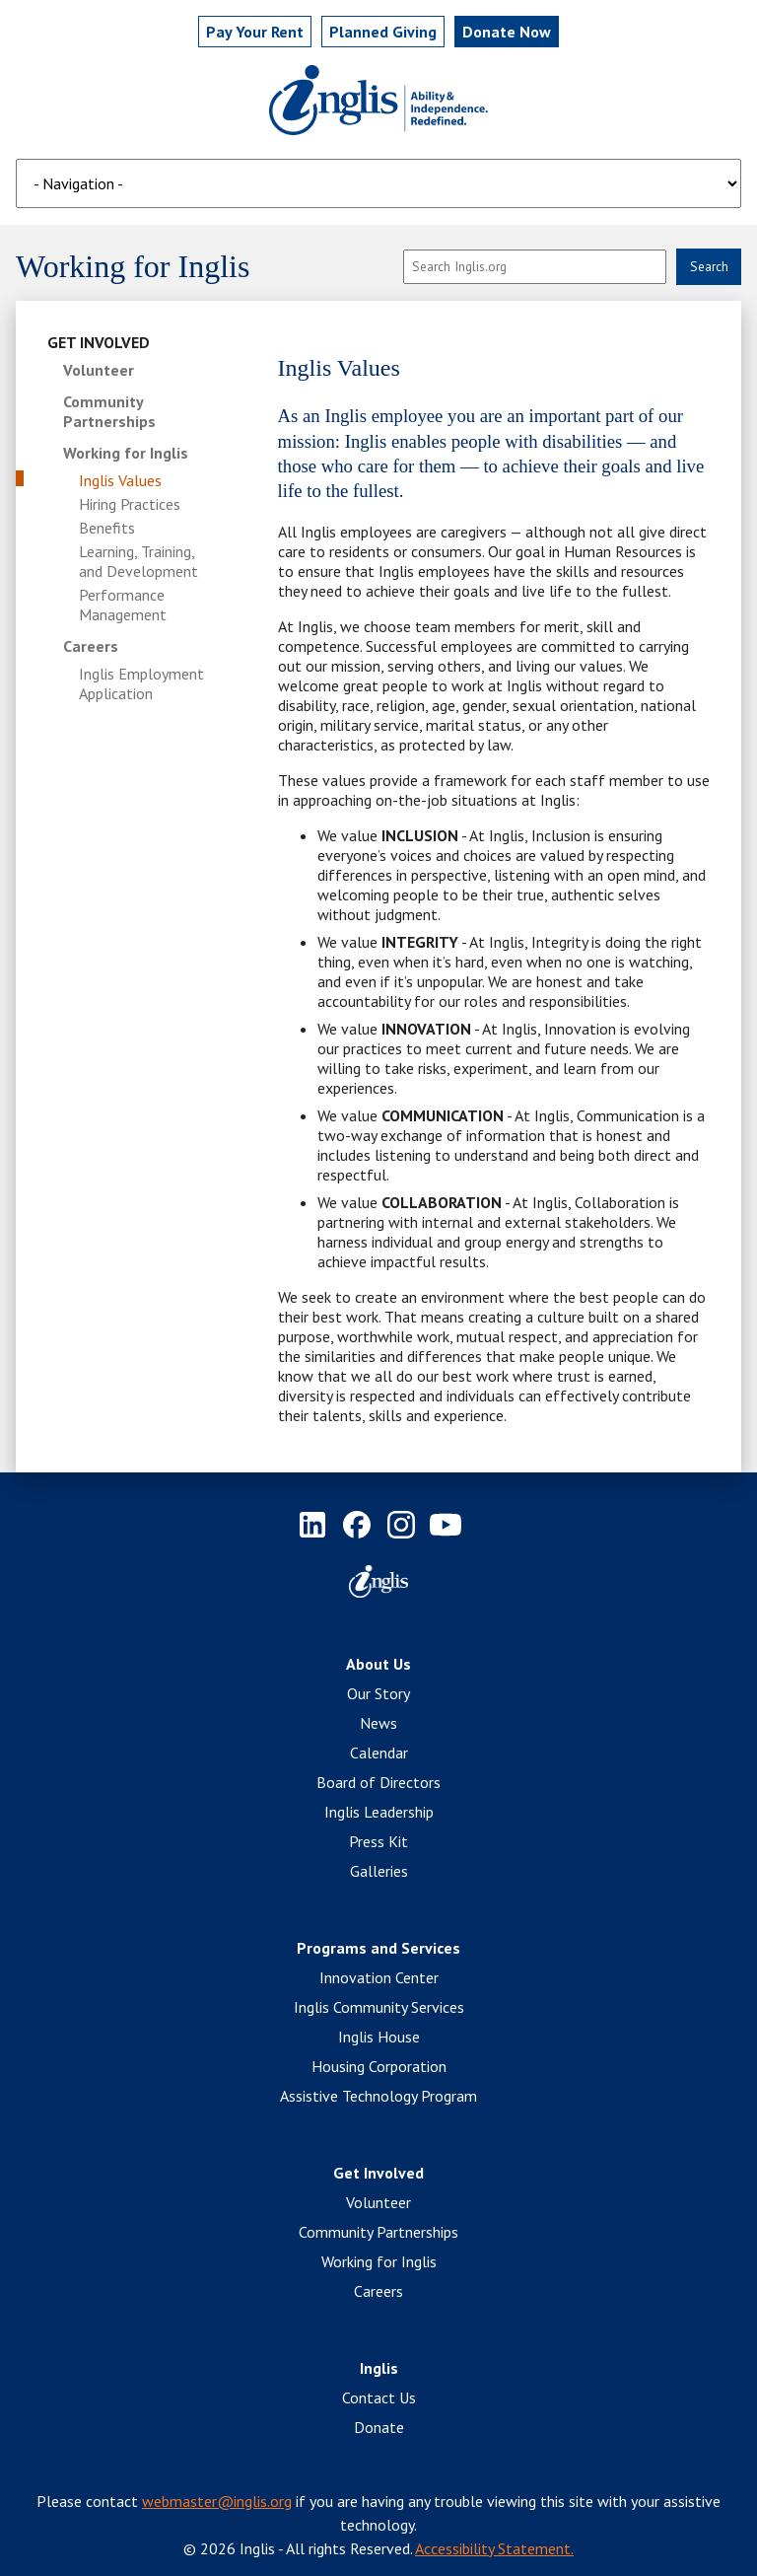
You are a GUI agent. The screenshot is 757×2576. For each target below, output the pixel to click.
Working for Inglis (125, 453)
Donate (379, 2427)
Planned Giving (383, 31)
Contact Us (379, 2397)
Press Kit (378, 1841)
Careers (90, 646)
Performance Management (123, 604)
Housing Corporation (379, 2066)
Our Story (378, 1693)
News (378, 1723)
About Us (378, 1664)
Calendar (379, 1752)
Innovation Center (379, 1977)
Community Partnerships (109, 411)
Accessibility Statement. (494, 2548)
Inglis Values (120, 480)
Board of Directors (378, 1782)
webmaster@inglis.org (217, 2501)
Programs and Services (378, 1948)
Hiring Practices (129, 504)
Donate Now (506, 31)
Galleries (379, 1871)
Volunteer (98, 370)
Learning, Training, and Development (138, 561)
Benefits (107, 527)
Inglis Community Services (379, 2007)
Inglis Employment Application (141, 683)
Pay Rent (255, 31)
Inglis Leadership (379, 1812)
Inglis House (379, 2036)
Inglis (379, 2368)
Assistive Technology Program (378, 2096)
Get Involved (98, 342)
